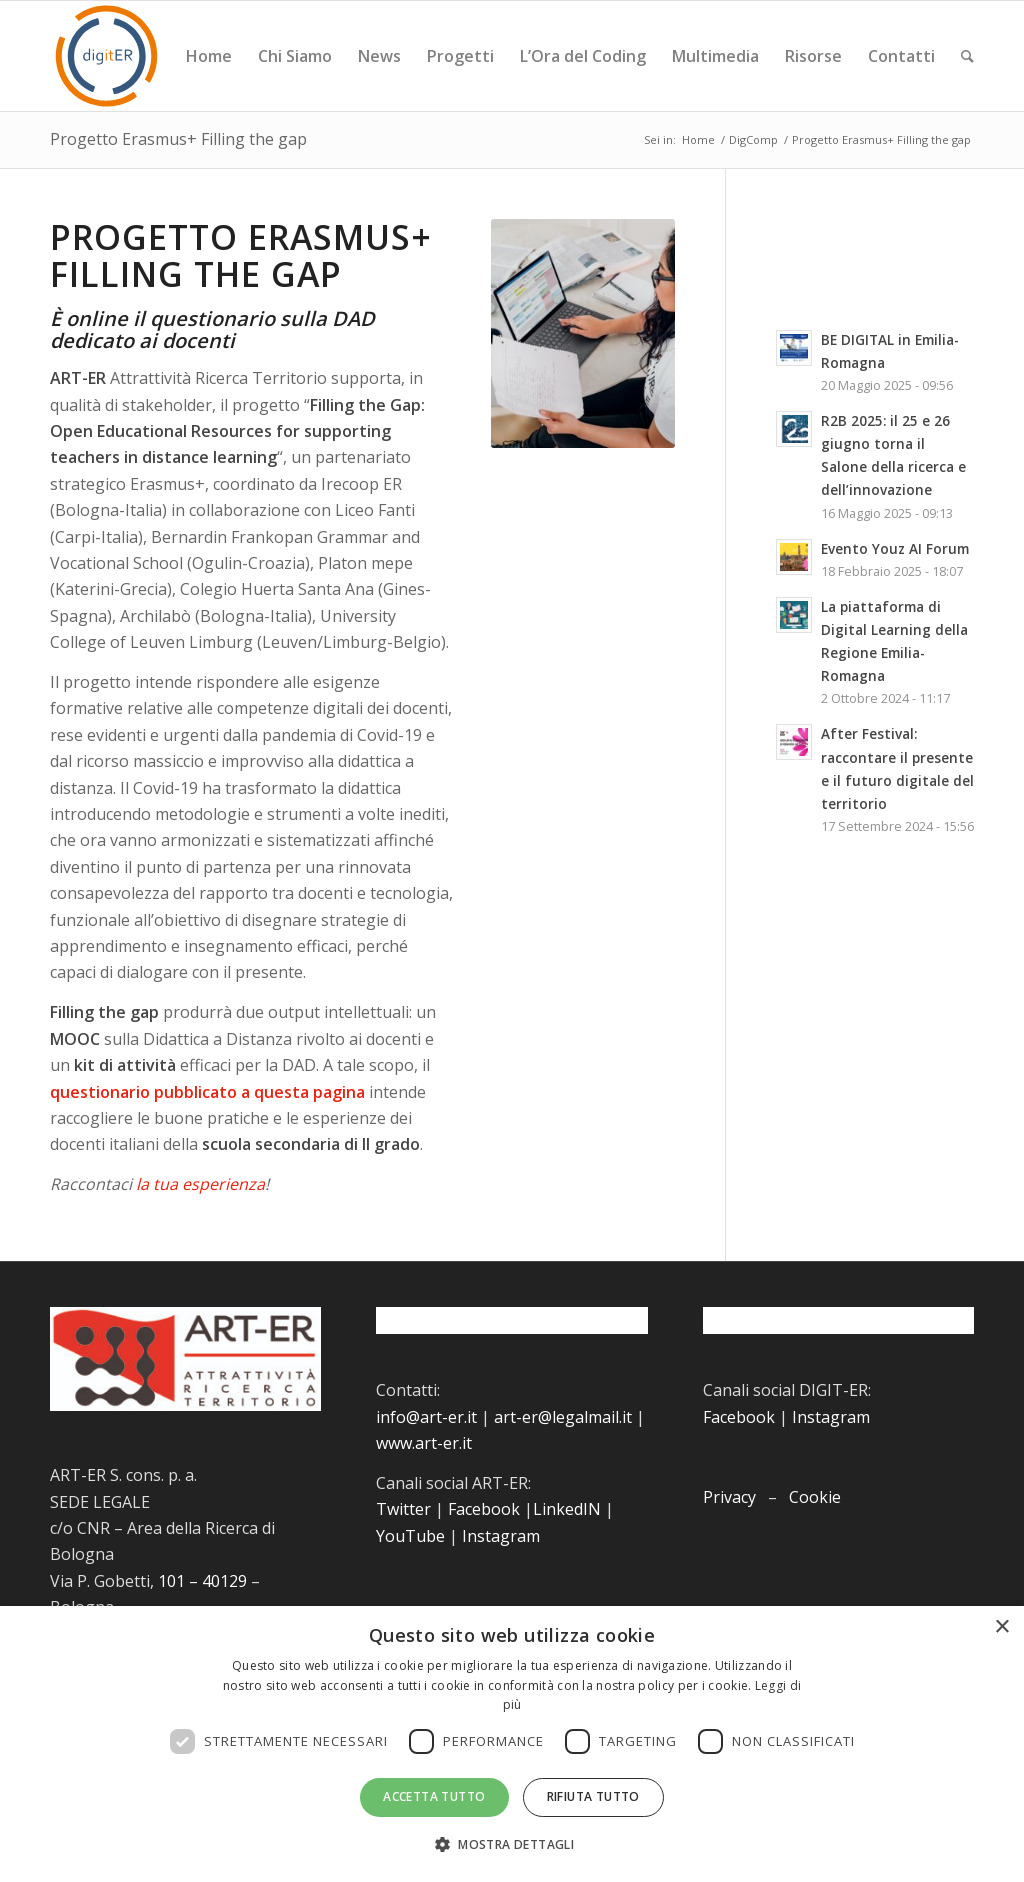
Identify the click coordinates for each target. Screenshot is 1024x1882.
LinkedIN (567, 1509)
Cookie (815, 1497)
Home (698, 139)
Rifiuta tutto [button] (593, 1796)
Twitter (403, 1509)
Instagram (501, 1536)
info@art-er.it (426, 1417)
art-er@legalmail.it (563, 1417)
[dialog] (512, 1744)
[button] (512, 1845)
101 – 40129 (202, 1581)
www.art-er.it (424, 1443)
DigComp (753, 139)
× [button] (1001, 1627)
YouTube (410, 1536)
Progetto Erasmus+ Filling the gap (178, 139)
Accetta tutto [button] (434, 1796)
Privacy (729, 1497)
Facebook (484, 1509)
